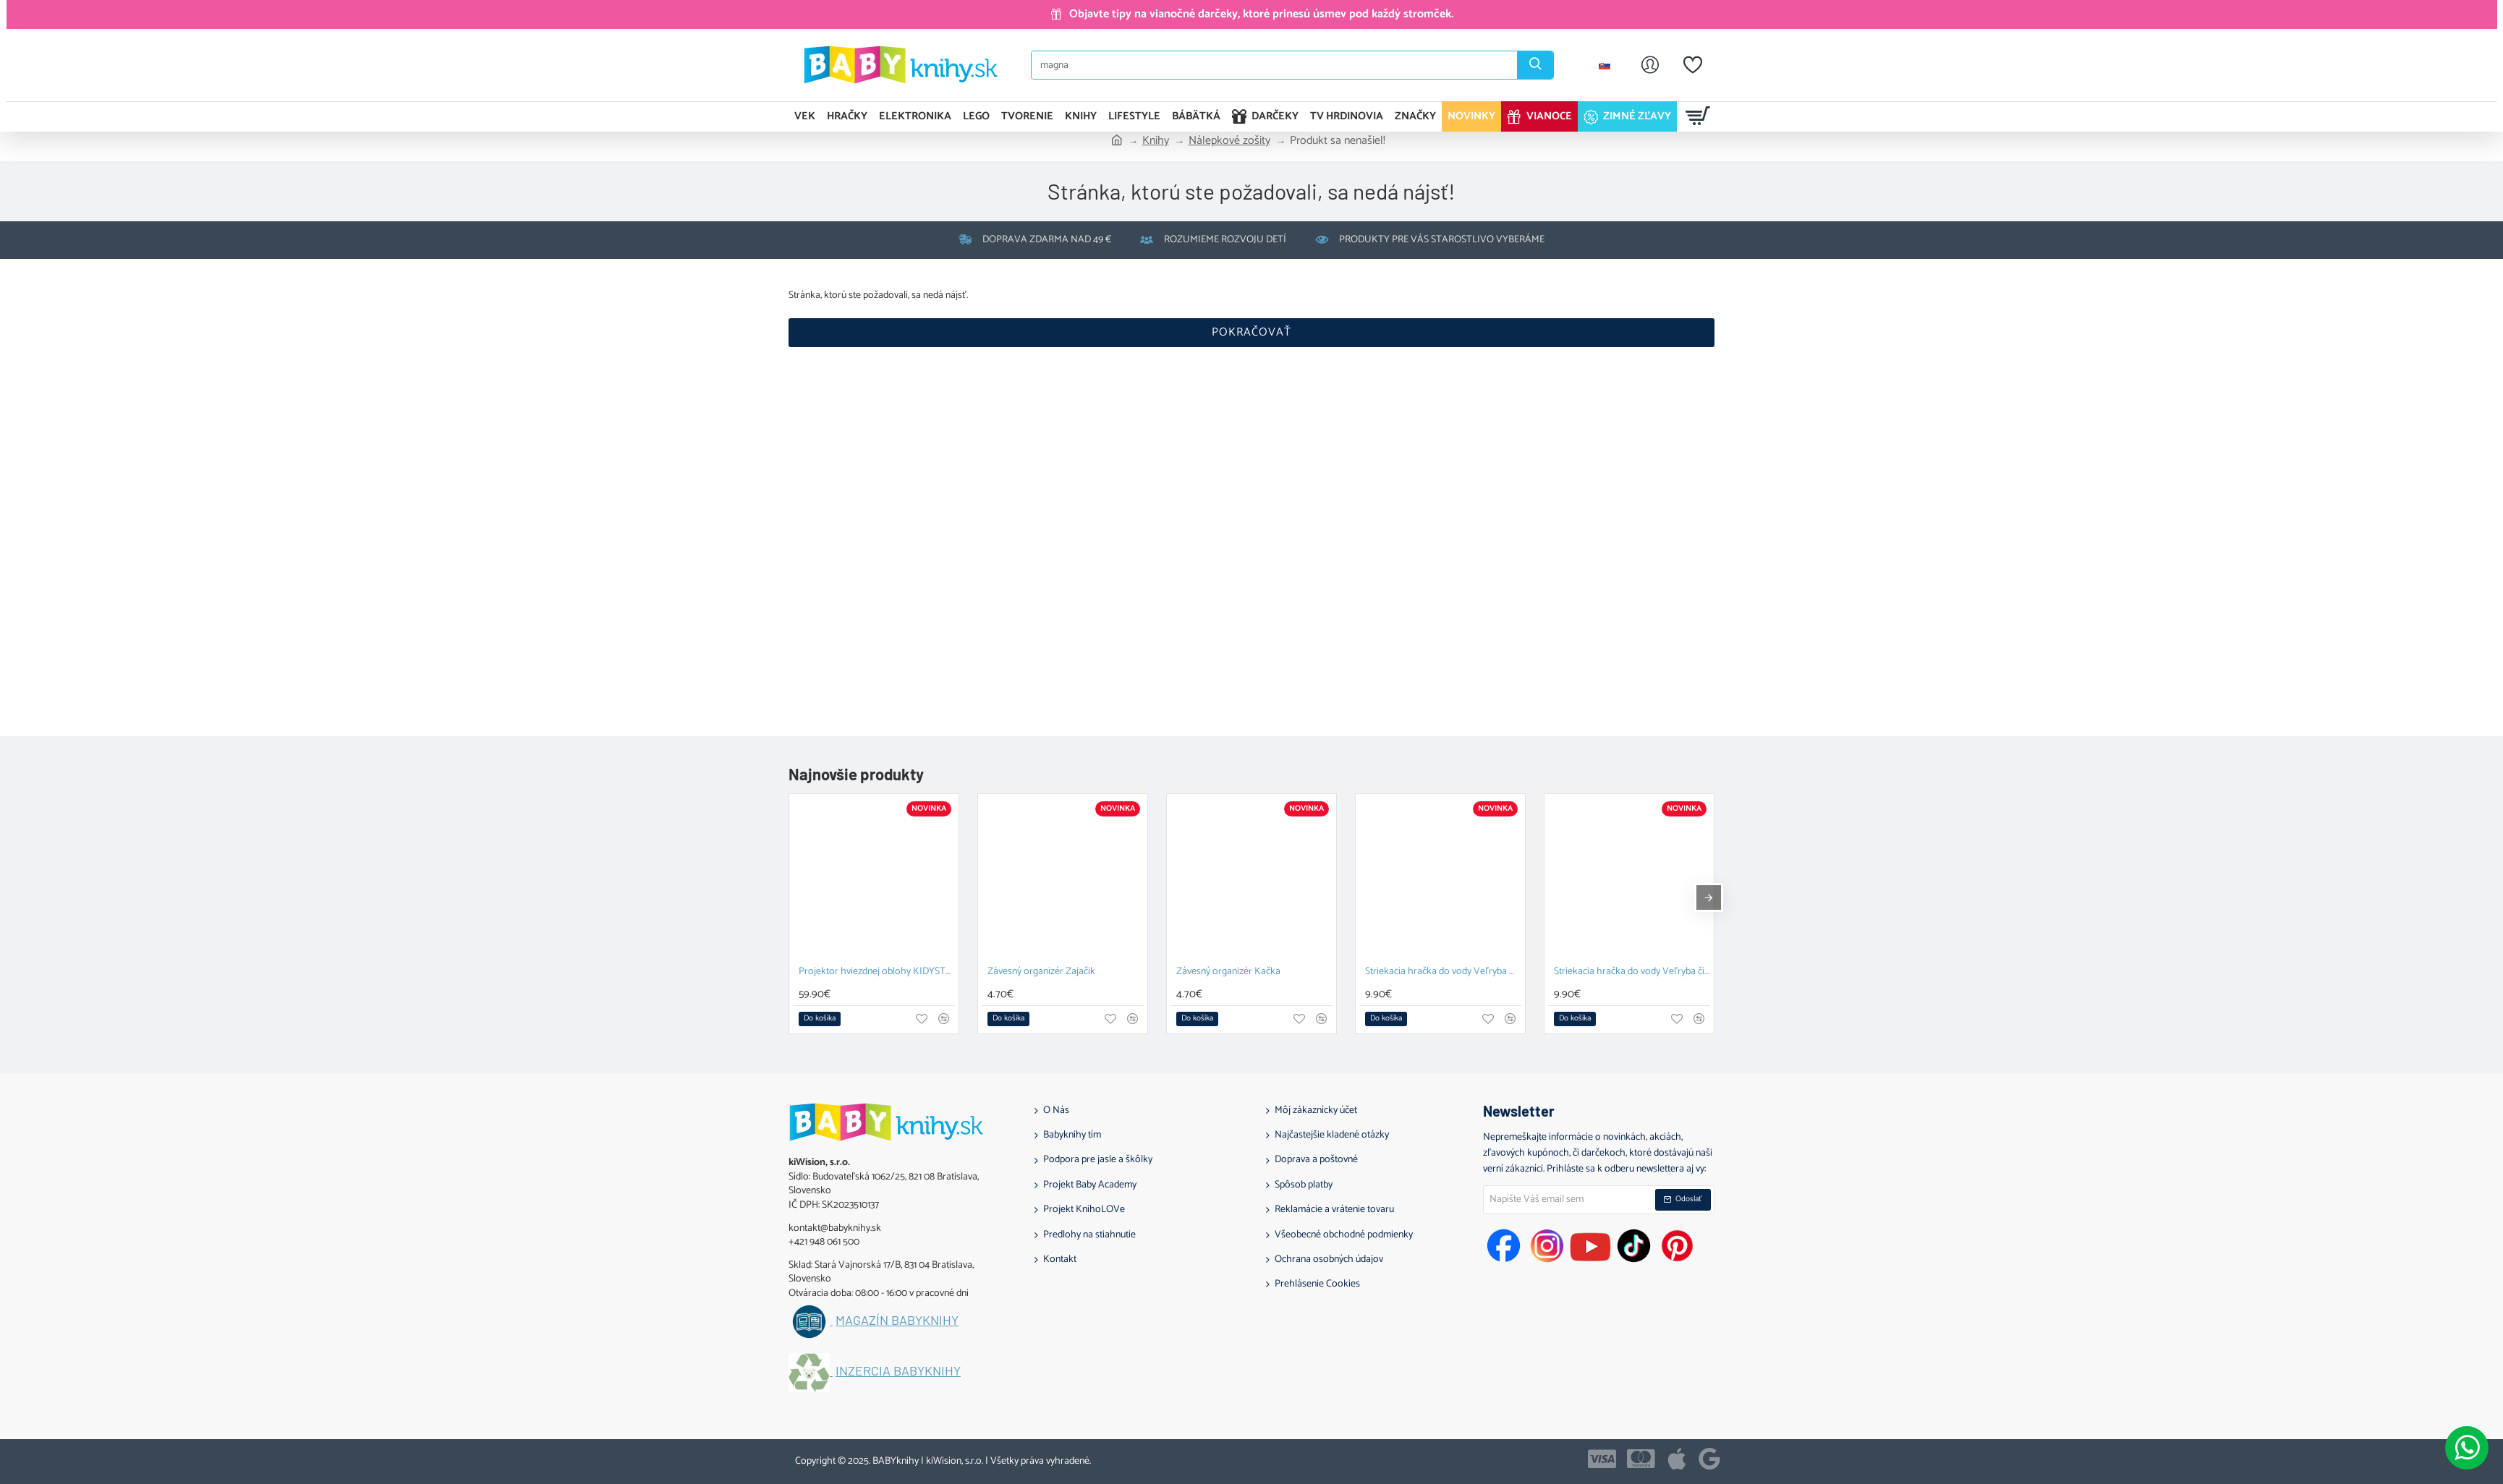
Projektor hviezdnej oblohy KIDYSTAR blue (877, 972)
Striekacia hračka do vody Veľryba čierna (1632, 972)
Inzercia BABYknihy (898, 1371)
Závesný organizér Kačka (1228, 972)
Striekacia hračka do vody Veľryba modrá (1443, 972)
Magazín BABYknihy (897, 1320)
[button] (820, 1019)
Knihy (1155, 141)
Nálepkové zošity (1229, 141)
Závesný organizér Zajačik (1041, 972)
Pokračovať (1251, 332)
